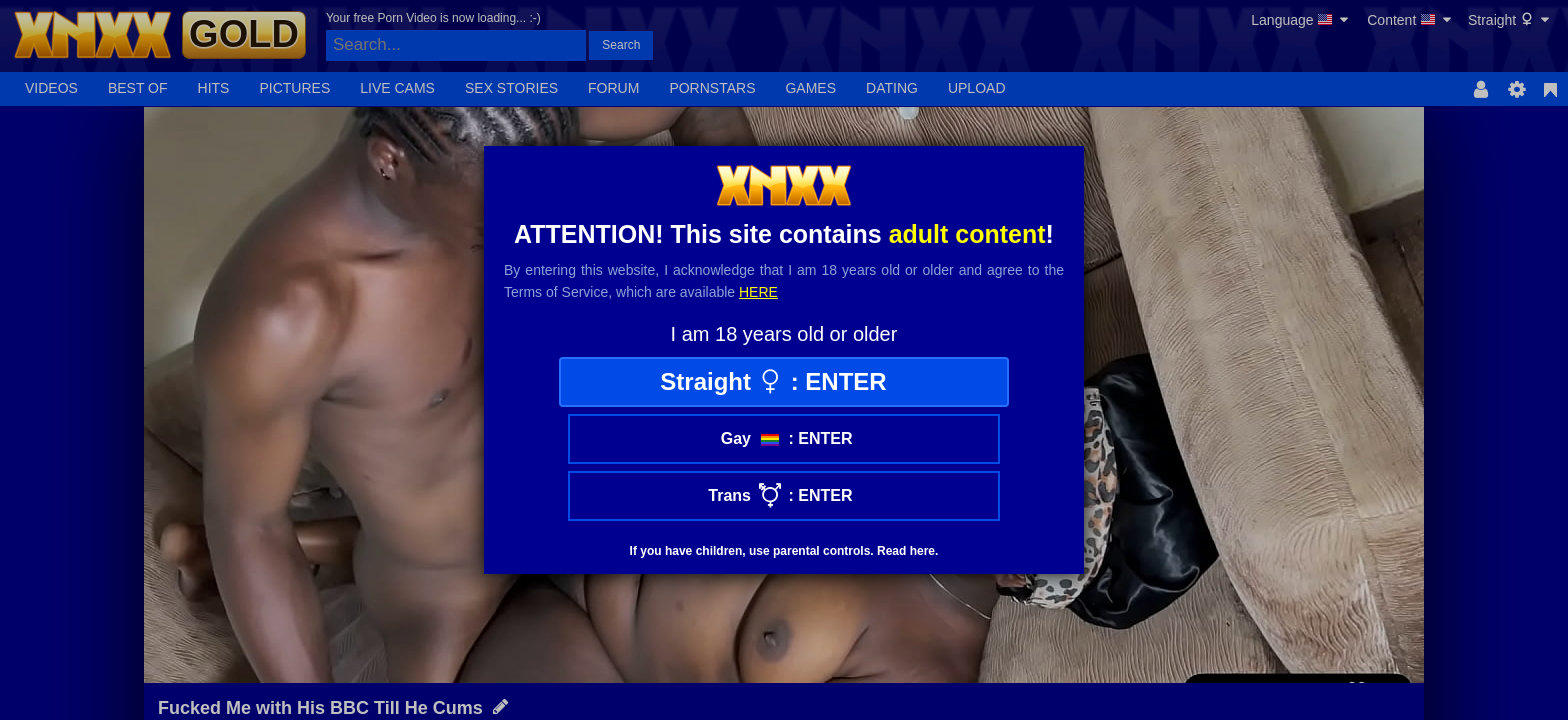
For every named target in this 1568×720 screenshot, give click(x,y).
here (758, 292)
